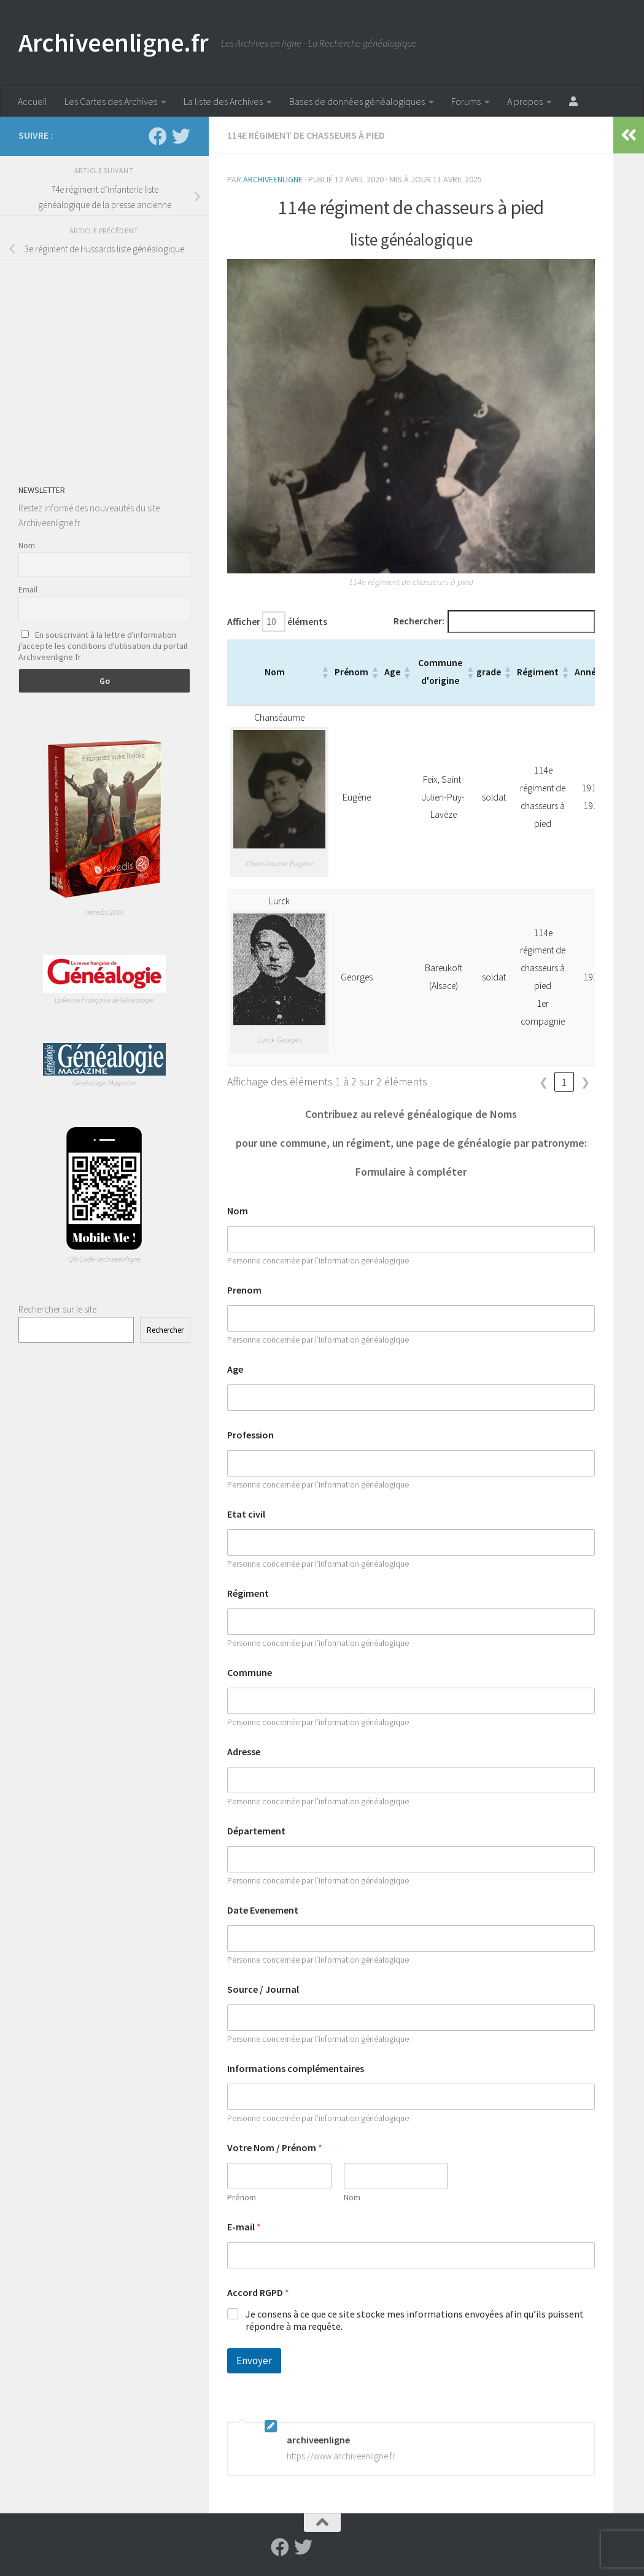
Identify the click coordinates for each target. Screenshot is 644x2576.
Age (235, 1369)
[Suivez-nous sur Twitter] (181, 136)
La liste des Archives (223, 101)
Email (27, 589)
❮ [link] (543, 1082)
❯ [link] (585, 1082)
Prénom (241, 2197)
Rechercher (165, 1330)
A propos (525, 101)
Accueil (32, 101)
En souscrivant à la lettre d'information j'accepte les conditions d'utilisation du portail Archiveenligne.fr (102, 645)
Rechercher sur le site (57, 1309)
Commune (249, 1672)
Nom (237, 1211)
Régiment (248, 1593)
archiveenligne (273, 179)
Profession (250, 1435)
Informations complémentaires (295, 2068)
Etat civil (246, 1514)
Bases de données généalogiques (357, 101)
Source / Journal (263, 1989)
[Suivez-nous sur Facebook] (158, 136)
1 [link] (564, 1082)
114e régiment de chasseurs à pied (306, 135)
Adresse (243, 1752)
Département (256, 1831)
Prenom (244, 1290)
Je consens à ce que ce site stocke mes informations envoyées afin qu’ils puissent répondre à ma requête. (415, 2320)
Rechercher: (419, 621)
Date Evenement (262, 1910)
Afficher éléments (277, 621)
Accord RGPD (258, 2293)
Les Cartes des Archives (110, 101)
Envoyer (254, 2360)
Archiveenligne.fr (113, 42)
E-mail (244, 2227)
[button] (324, 672)
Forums (466, 101)
